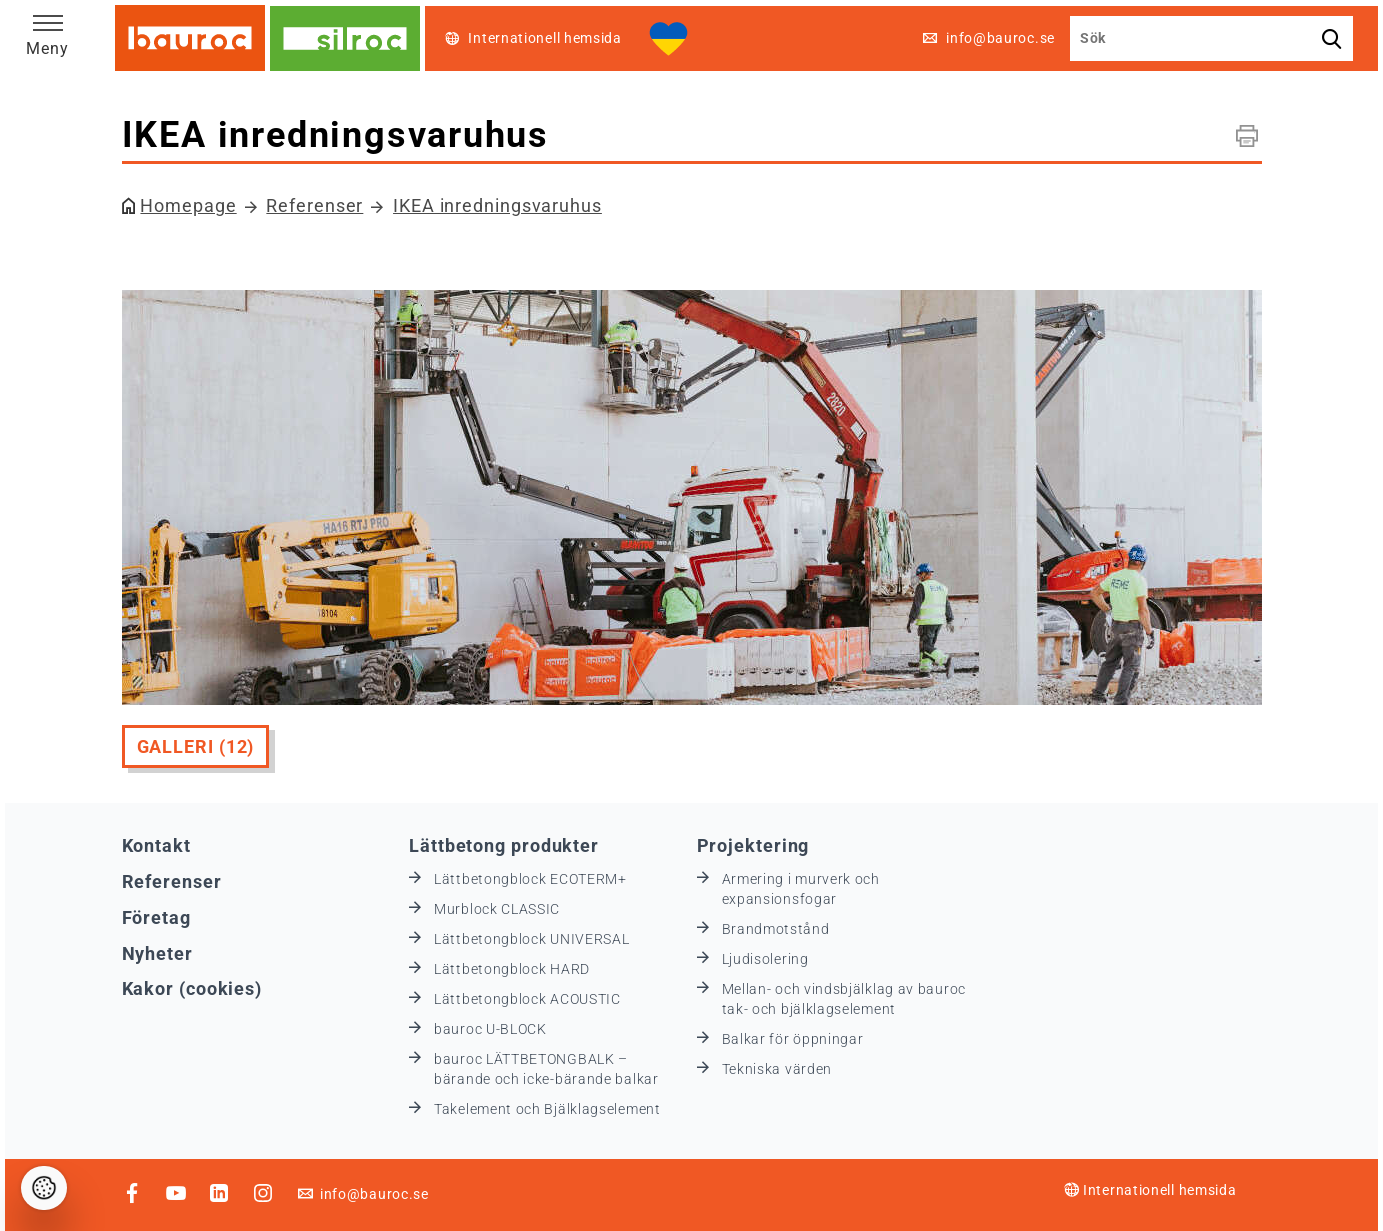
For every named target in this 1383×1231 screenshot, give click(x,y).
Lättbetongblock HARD (512, 969)
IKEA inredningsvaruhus (497, 205)
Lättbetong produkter (504, 845)
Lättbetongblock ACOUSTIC (527, 999)
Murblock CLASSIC (497, 909)
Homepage (188, 205)
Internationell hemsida (1150, 1190)
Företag (156, 917)
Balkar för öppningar (793, 1039)
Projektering (753, 845)
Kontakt (156, 845)
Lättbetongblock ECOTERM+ (530, 879)
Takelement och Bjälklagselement (547, 1109)
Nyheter (157, 953)
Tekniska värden (777, 1069)
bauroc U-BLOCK (490, 1029)
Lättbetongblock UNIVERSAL (532, 939)
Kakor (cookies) (192, 988)
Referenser (314, 205)
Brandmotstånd (776, 929)
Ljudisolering (765, 959)
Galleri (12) (196, 746)
